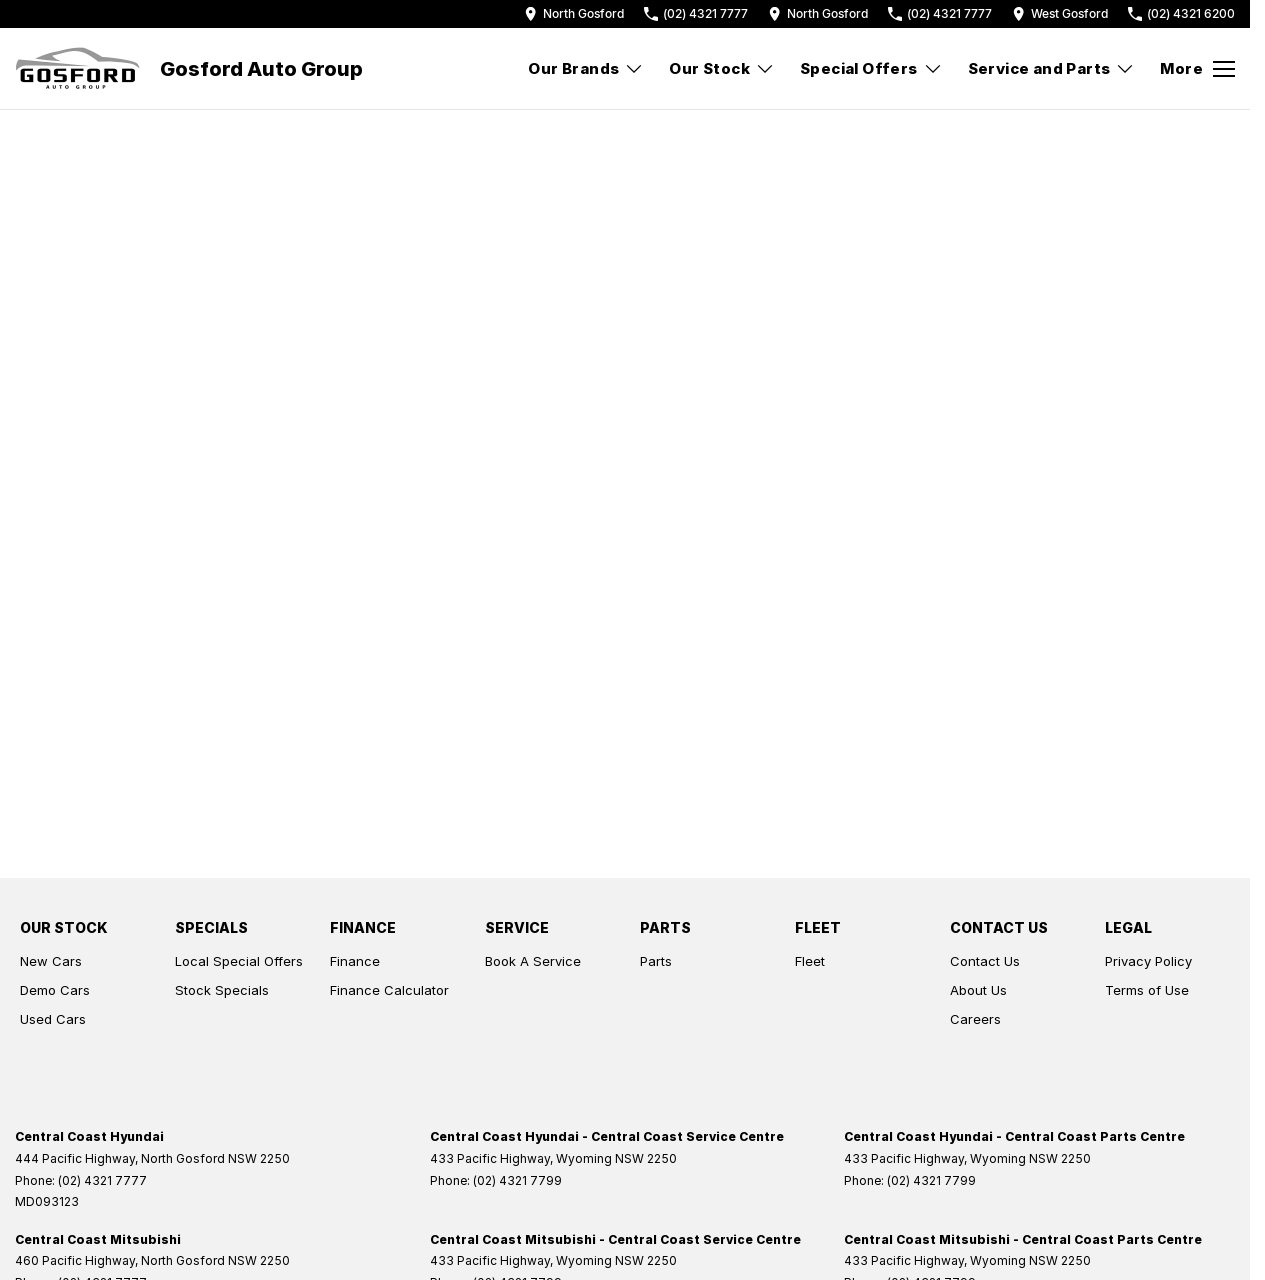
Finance (355, 961)
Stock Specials (222, 990)
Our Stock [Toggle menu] (722, 68)
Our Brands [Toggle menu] (586, 68)
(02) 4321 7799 (517, 1180)
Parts (656, 961)
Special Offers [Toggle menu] (871, 68)
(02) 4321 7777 (102, 1180)
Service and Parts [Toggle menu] (1052, 68)
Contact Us (985, 961)
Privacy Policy (1148, 961)
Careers (975, 1019)
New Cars (51, 961)
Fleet (810, 961)
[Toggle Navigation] (1197, 69)
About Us (978, 990)
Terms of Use (1147, 990)
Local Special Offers (239, 961)
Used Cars (53, 1019)
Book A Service (533, 961)
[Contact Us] (574, 13)
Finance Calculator (389, 990)
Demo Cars (55, 990)
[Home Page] (77, 69)
